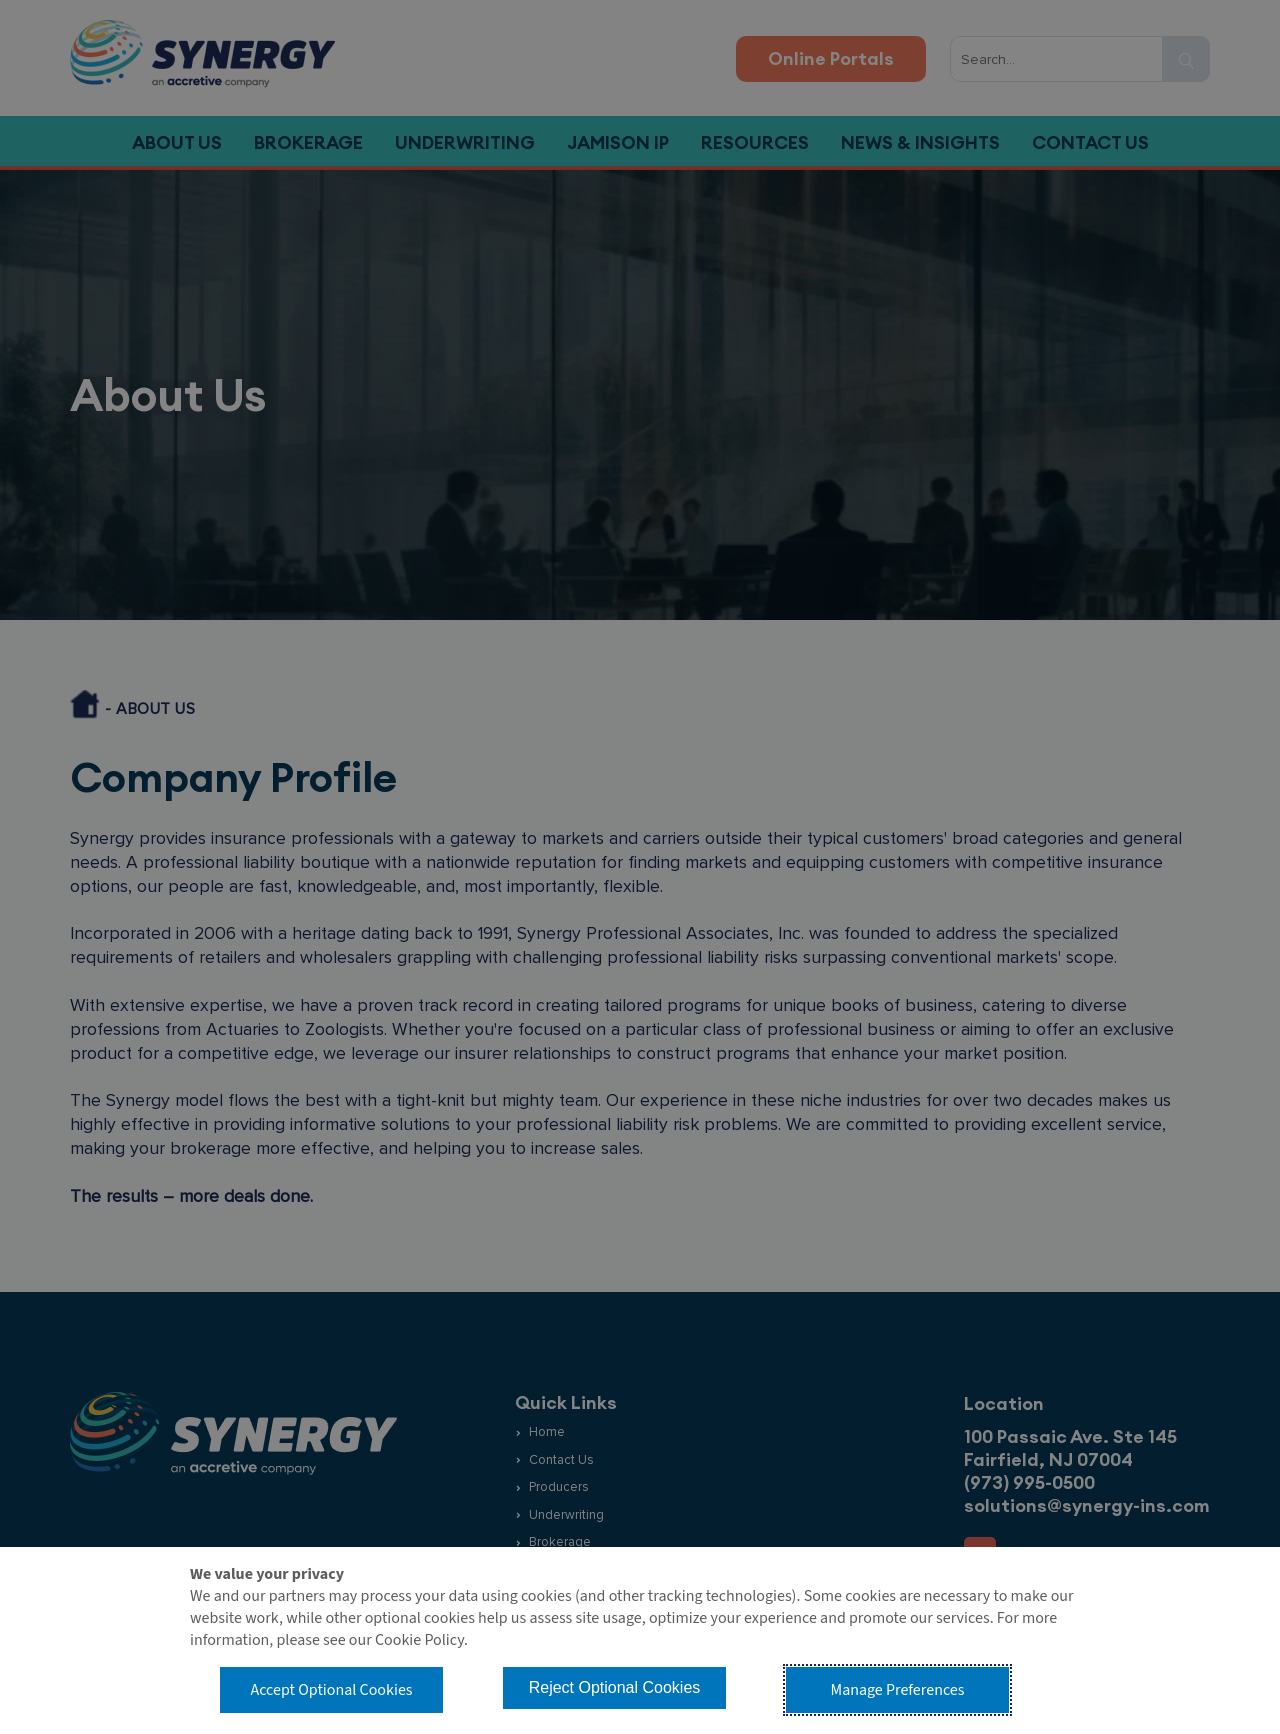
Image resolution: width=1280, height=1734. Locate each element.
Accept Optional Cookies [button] (331, 1690)
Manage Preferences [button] (898, 1690)
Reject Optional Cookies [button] (615, 1687)
